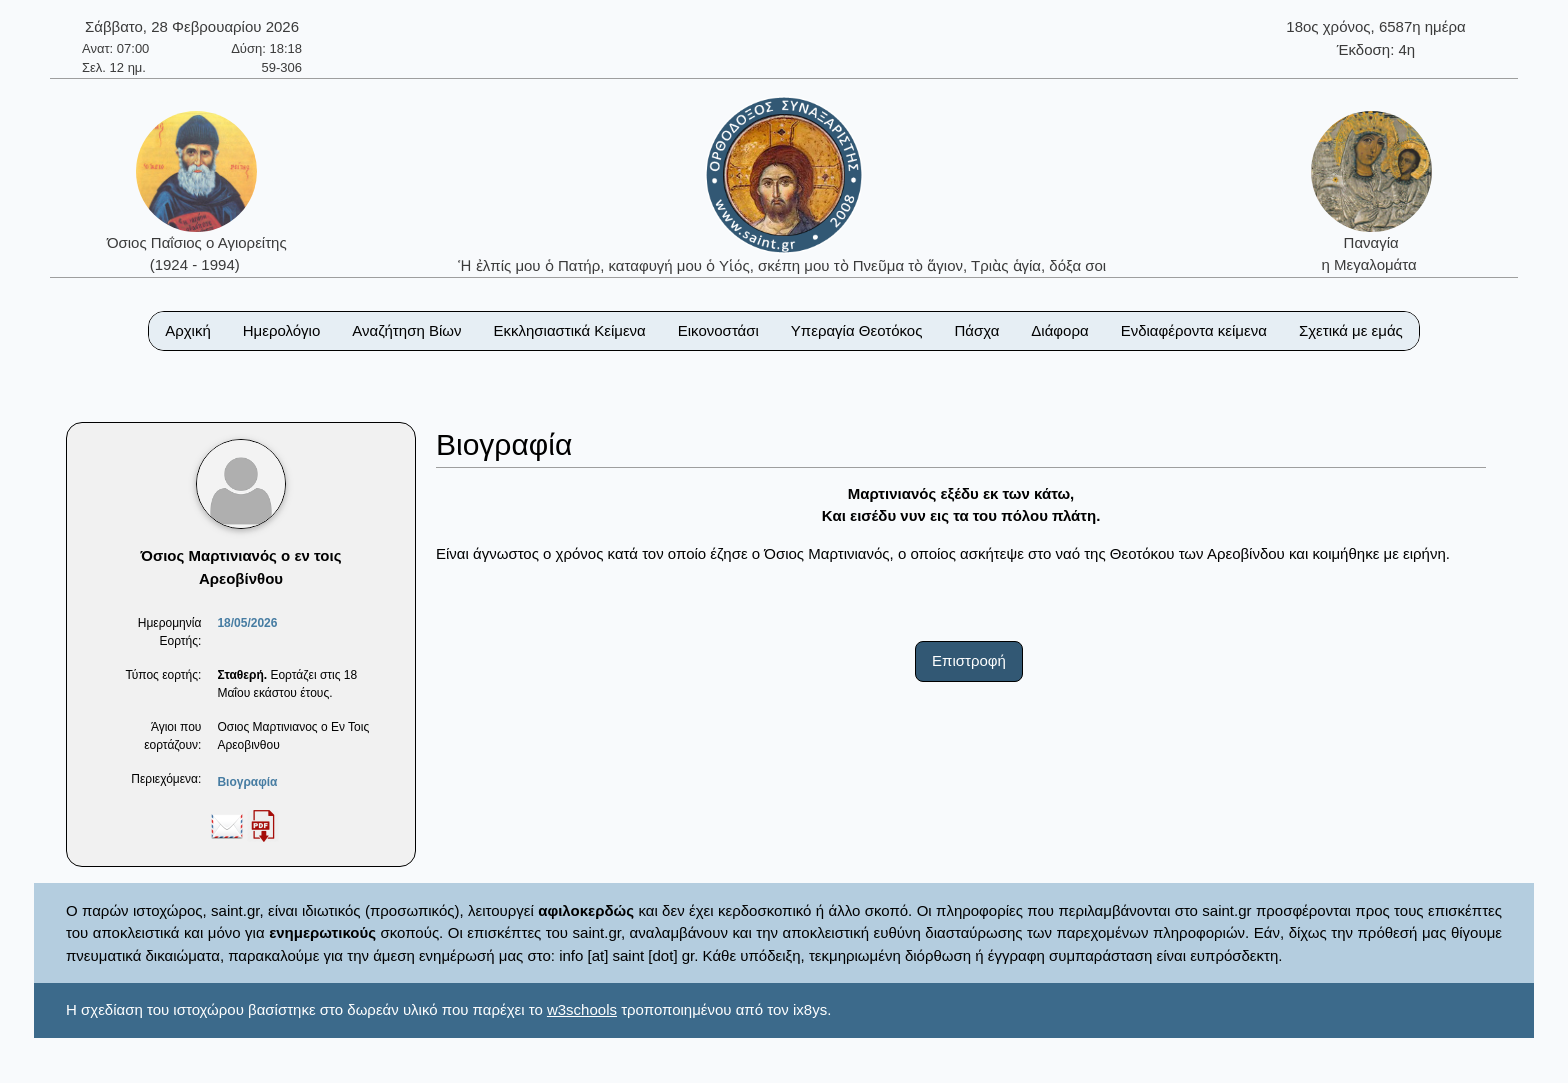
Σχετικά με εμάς (1351, 330)
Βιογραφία (247, 782)
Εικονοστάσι (718, 330)
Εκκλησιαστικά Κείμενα (569, 330)
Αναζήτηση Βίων (406, 330)
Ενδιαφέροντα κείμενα (1194, 330)
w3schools (582, 1009)
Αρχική (188, 330)
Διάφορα (1059, 330)
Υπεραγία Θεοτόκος (857, 330)
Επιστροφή (969, 660)
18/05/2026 (247, 623)
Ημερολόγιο (282, 330)
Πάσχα (976, 330)
